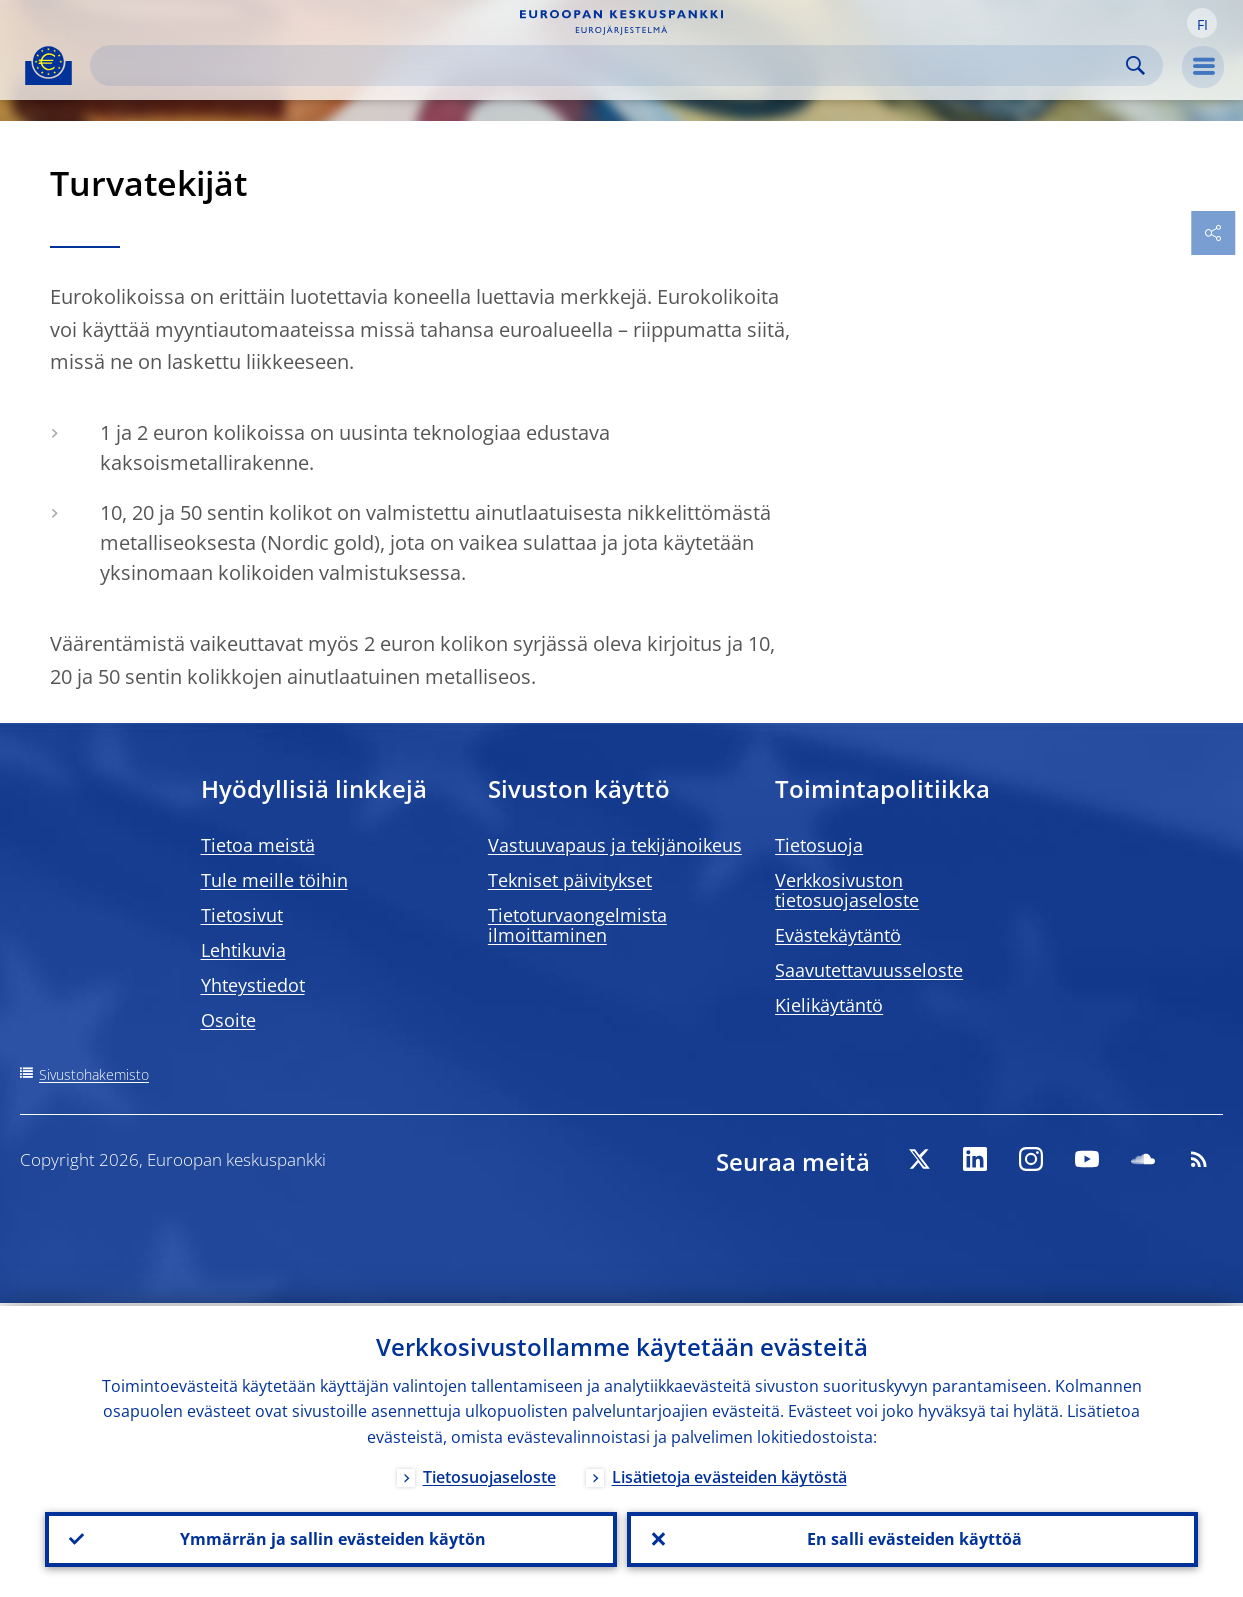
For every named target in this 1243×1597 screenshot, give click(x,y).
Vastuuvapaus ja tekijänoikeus (615, 845)
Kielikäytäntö (829, 1005)
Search (1135, 65)
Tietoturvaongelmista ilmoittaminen (577, 925)
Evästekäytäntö (838, 935)
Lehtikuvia (243, 950)
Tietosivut (242, 915)
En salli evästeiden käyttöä (912, 1538)
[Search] (610, 65)
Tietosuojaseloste (489, 1474)
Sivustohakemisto (94, 1074)
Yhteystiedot (253, 985)
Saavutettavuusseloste (869, 970)
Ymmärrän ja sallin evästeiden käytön (331, 1538)
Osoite (228, 1020)
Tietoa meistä (258, 845)
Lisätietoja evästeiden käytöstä (729, 1474)
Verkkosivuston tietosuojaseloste (847, 890)
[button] (1202, 23)
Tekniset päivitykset (570, 880)
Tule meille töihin (274, 880)
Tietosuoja (819, 845)
